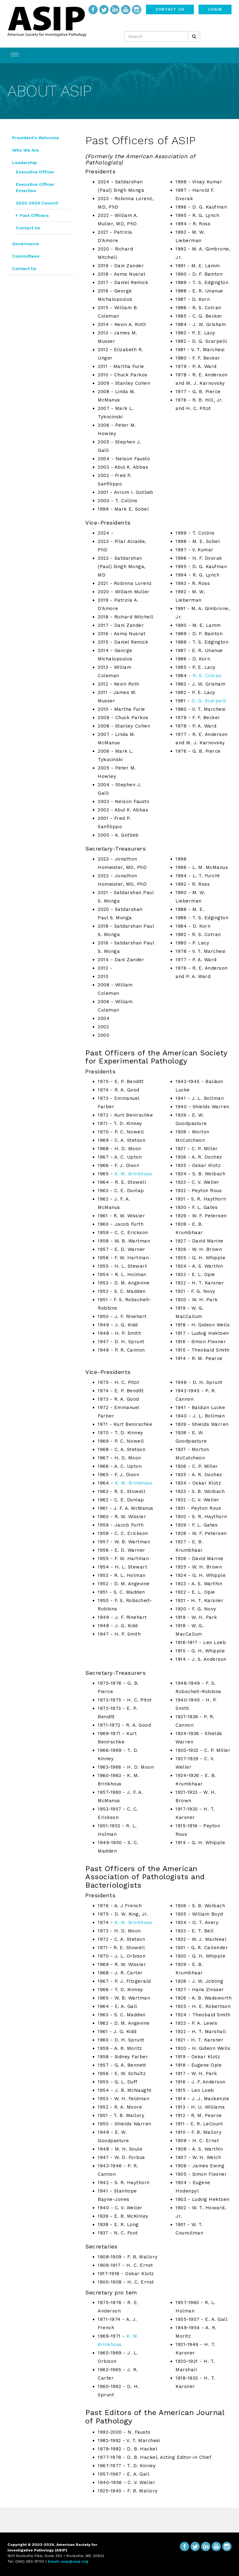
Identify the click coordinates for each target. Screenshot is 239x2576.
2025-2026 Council (37, 202)
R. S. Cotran (207, 675)
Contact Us (170, 9)
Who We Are (25, 150)
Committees (26, 256)
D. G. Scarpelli (209, 701)
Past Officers (32, 215)
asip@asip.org (74, 2561)
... (8, 2567)
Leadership (24, 162)
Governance (25, 243)
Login (215, 9)
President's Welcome (35, 137)
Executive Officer (35, 171)
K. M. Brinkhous (133, 1174)
